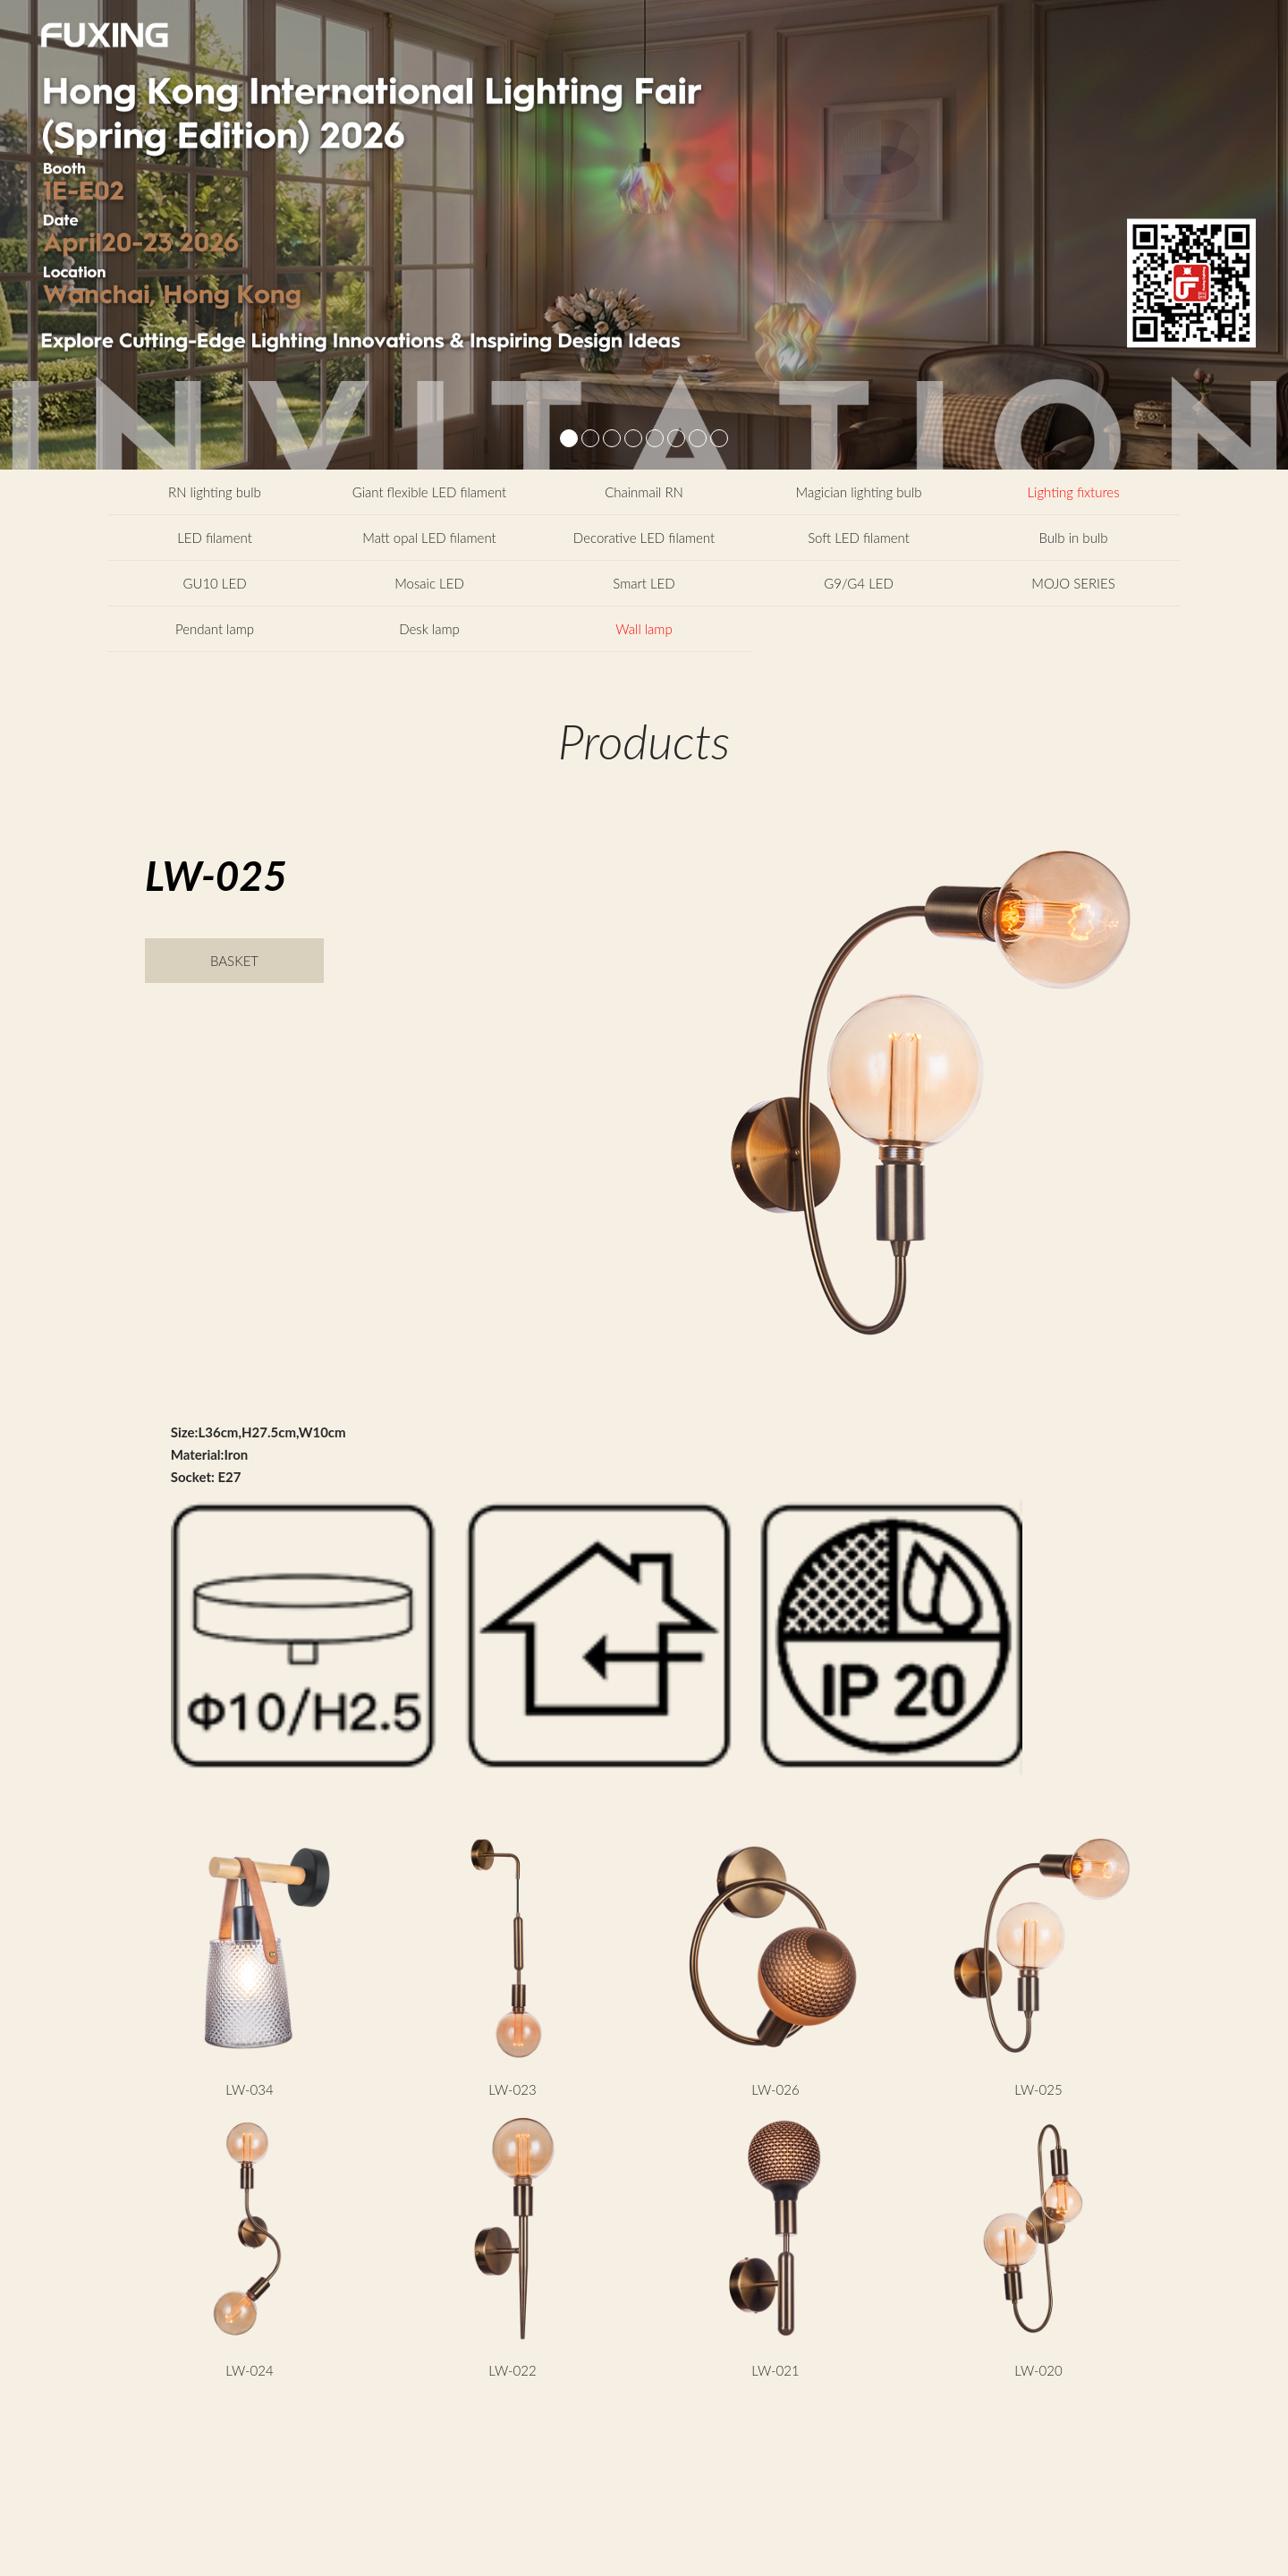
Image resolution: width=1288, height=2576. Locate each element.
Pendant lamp (214, 629)
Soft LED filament (859, 538)
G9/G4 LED (859, 583)
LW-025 (1038, 2089)
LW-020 (1038, 2370)
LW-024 (249, 2370)
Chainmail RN (644, 492)
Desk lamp (429, 629)
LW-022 (512, 2370)
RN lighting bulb (214, 492)
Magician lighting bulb (859, 492)
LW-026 (775, 2089)
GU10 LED (214, 583)
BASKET (234, 961)
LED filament (214, 538)
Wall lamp (643, 629)
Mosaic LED (429, 583)
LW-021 (775, 2370)
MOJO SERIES (1072, 583)
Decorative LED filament (644, 538)
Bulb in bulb (1073, 538)
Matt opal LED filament (429, 538)
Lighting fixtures (1073, 492)
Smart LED (643, 583)
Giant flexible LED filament (429, 492)
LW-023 (512, 2089)
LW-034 (249, 2089)
